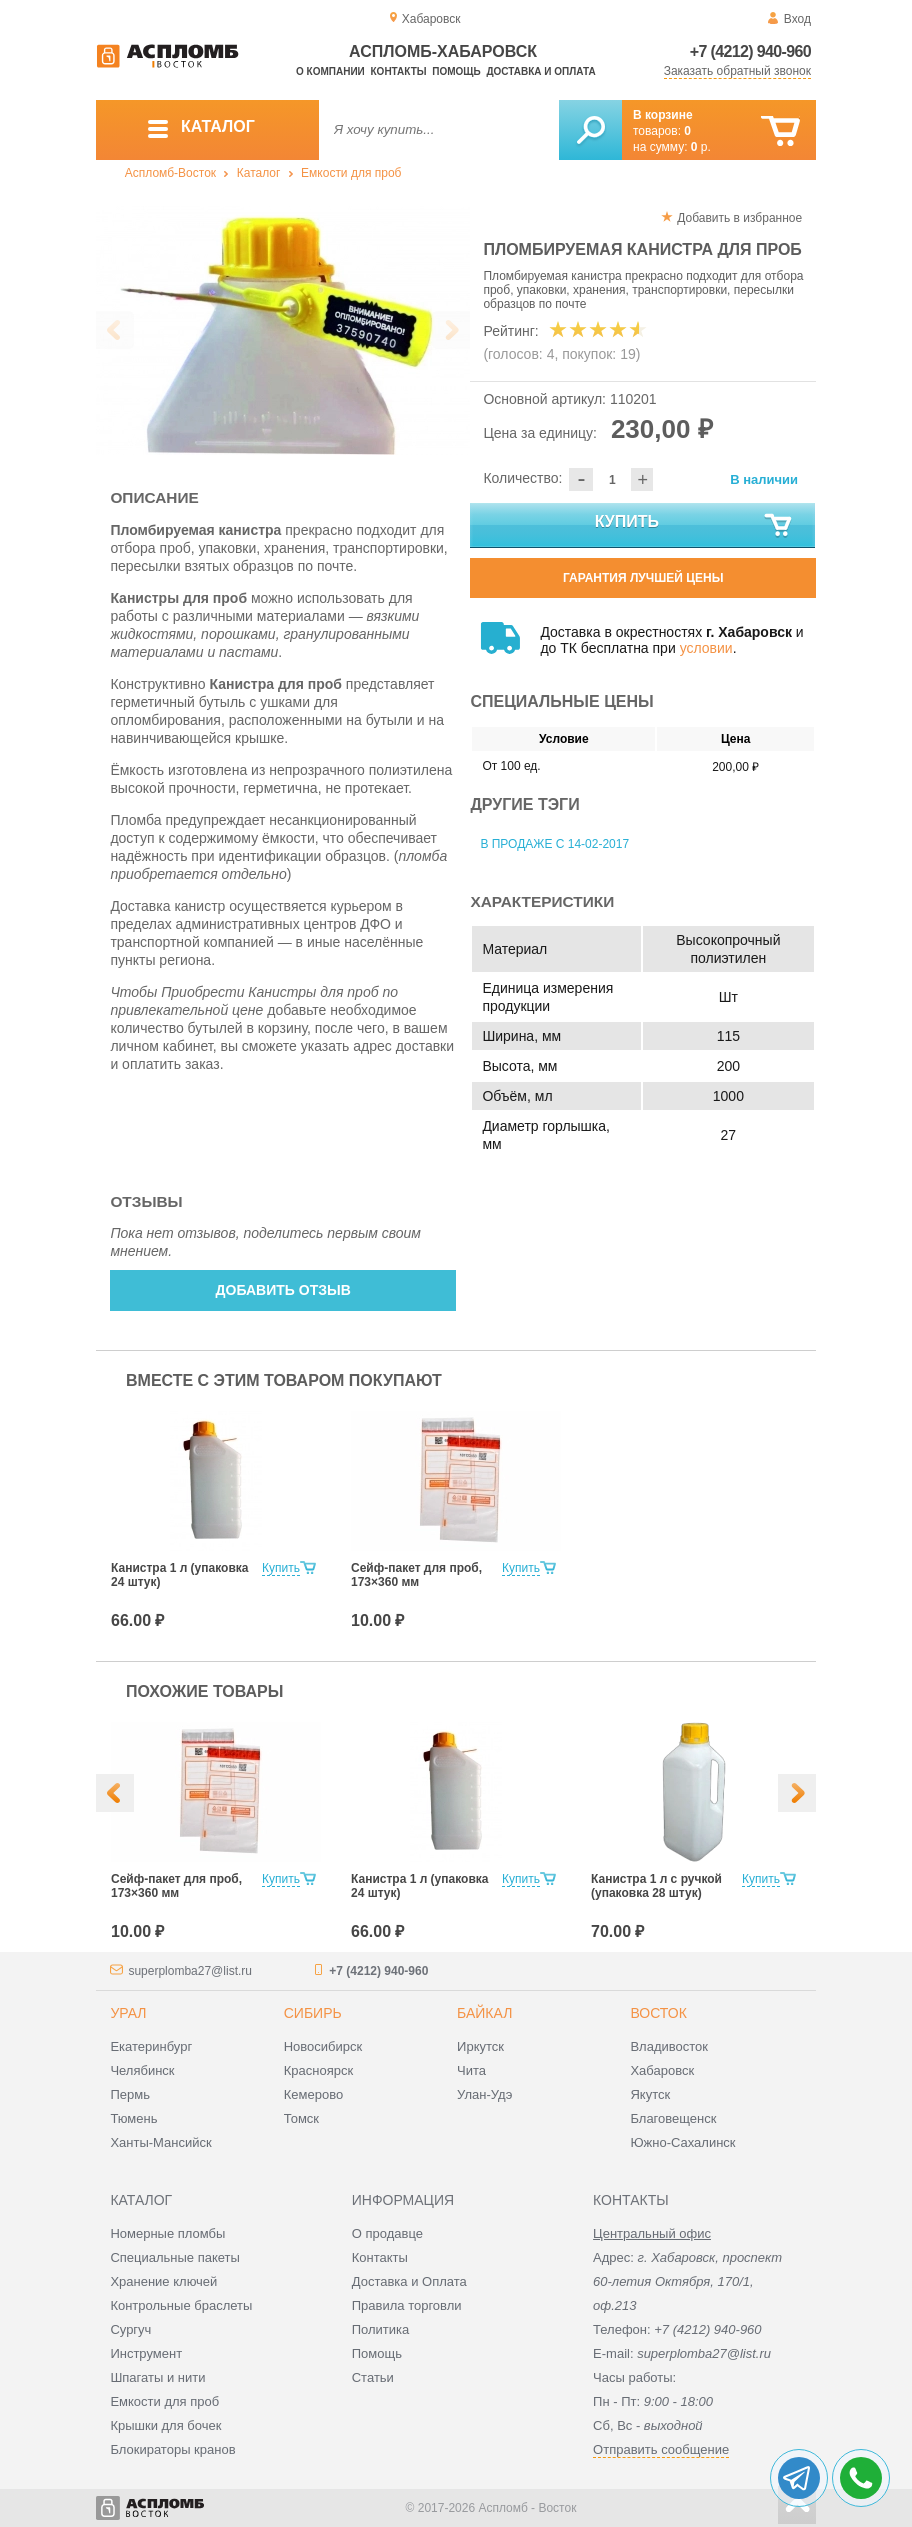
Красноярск (318, 2070)
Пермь (130, 2094)
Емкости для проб (351, 173)
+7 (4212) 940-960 (750, 51)
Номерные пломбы (167, 2233)
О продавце (387, 2233)
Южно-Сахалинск (682, 2142)
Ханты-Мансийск (160, 2142)
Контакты (399, 71)
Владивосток (669, 2046)
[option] (283, 330)
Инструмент (146, 2353)
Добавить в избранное (739, 218)
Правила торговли (407, 2305)
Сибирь (313, 2013)
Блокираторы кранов (172, 2449)
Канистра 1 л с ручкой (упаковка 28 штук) (656, 1886)
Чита (471, 2070)
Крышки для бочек (165, 2425)
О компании (330, 71)
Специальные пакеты (175, 2257)
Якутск (650, 2094)
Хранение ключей (163, 2281)
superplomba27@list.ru (190, 1971)
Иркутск (480, 2046)
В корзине (663, 115)
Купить (695, 526)
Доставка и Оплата (409, 2281)
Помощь (456, 71)
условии (706, 648)
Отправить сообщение (661, 2449)
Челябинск (142, 2070)
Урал (128, 2013)
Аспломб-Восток (170, 173)
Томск (301, 2118)
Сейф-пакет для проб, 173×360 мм (416, 1575)
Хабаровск (662, 2070)
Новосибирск (323, 2046)
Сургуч (130, 2329)
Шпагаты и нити (157, 2377)
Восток (658, 2013)
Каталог (259, 173)
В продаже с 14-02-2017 (554, 844)
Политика (381, 2329)
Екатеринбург (151, 2046)
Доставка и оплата (540, 71)
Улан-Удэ (484, 2094)
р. (701, 147)
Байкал (484, 2013)
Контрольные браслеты (181, 2305)
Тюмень (133, 2118)
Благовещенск (673, 2118)
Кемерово (313, 2094)
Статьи (373, 2377)
